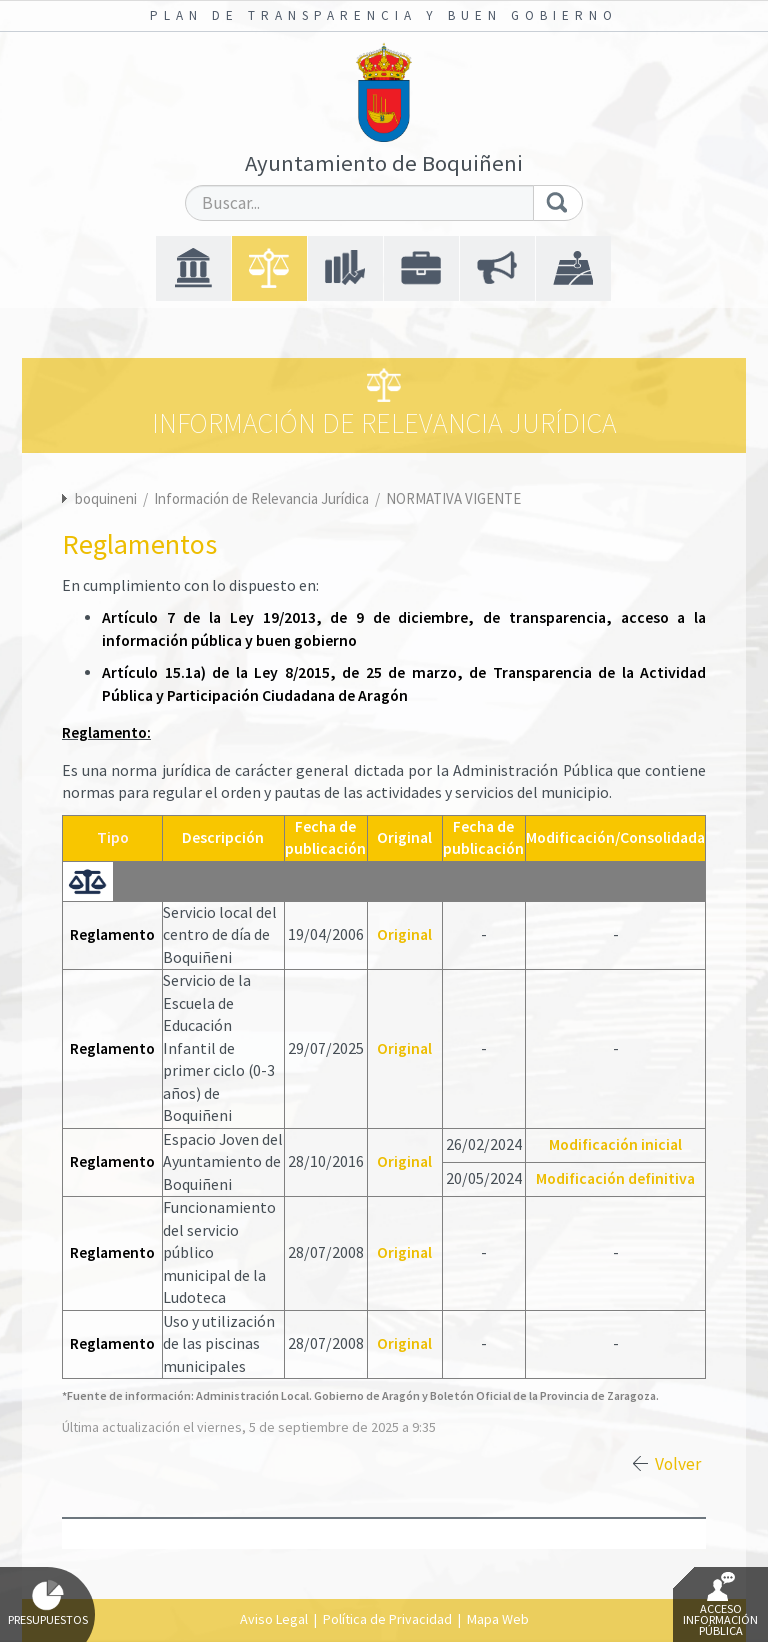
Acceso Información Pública (720, 1605)
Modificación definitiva (615, 1178)
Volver (678, 1464)
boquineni (106, 498)
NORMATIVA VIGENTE (453, 498)
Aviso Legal (274, 1619)
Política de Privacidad (387, 1619)
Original (404, 934)
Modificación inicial (615, 1144)
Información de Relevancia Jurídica (263, 498)
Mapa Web (498, 1619)
